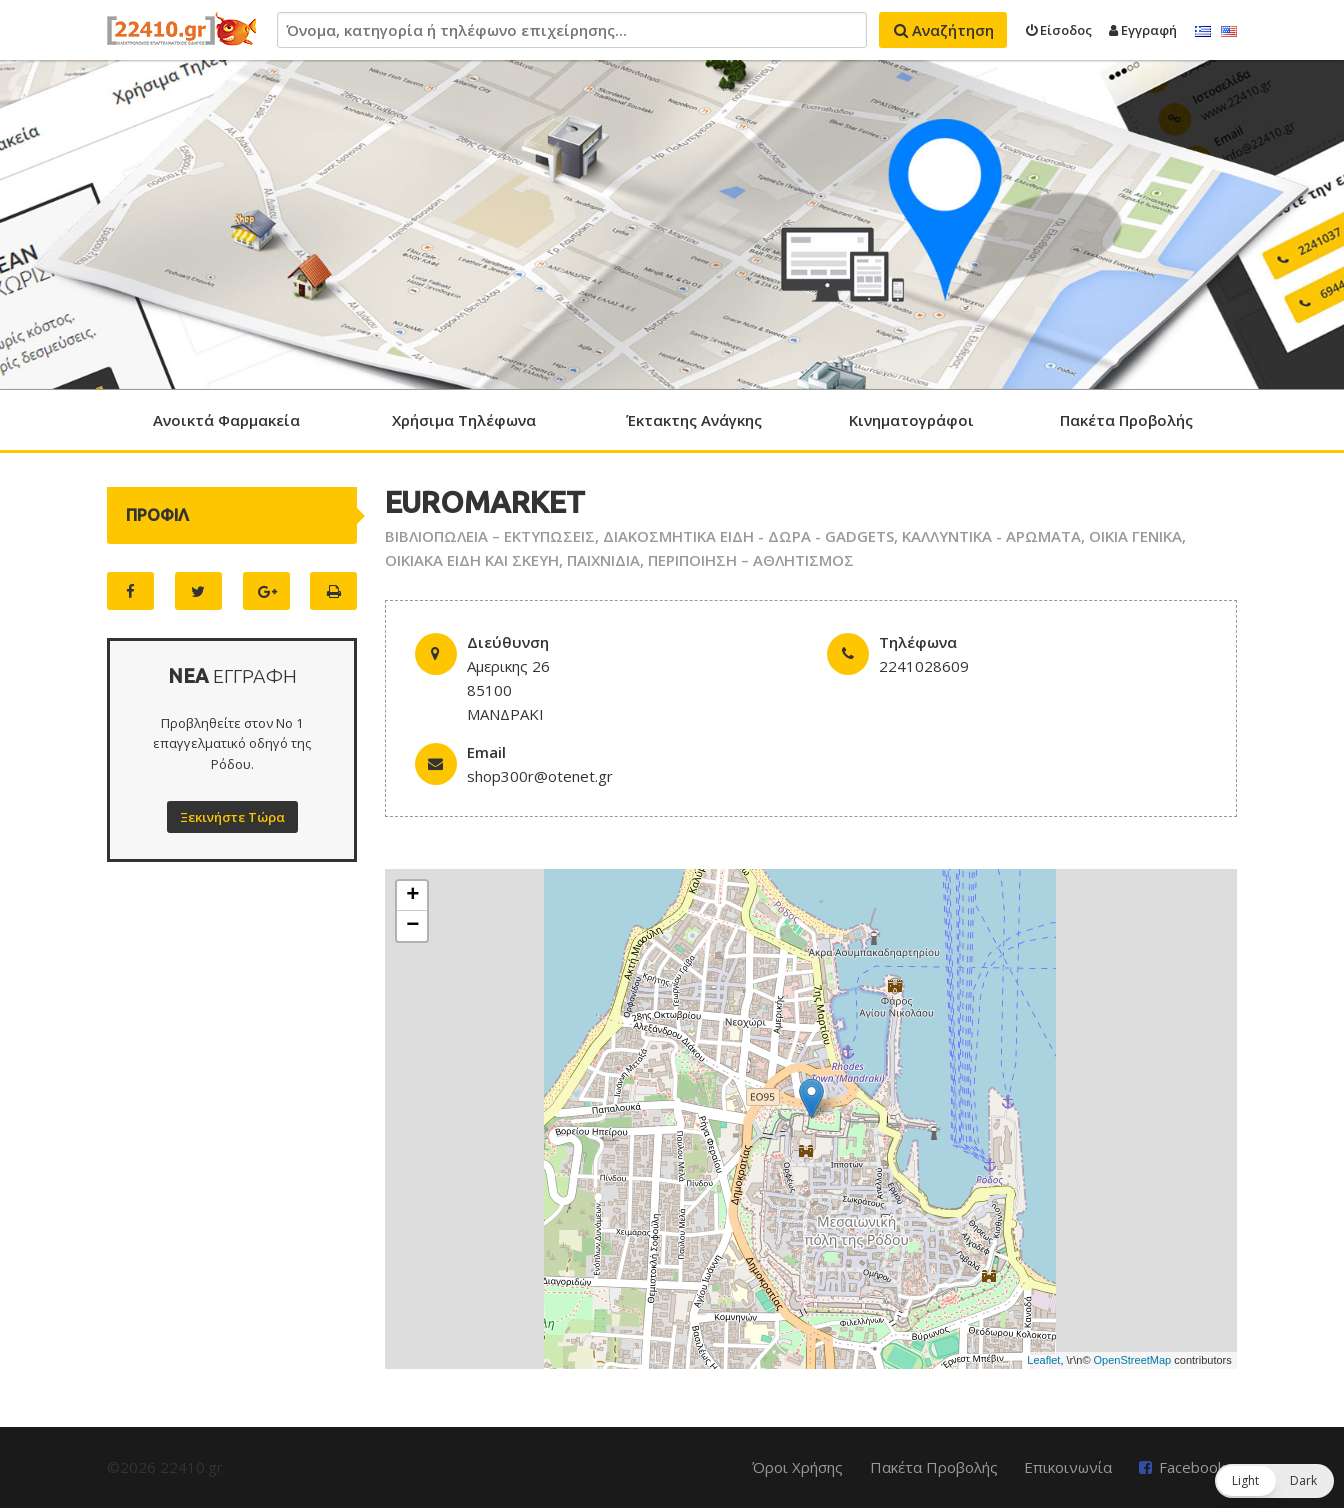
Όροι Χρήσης (797, 1467)
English (1229, 32)
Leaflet (1043, 1360)
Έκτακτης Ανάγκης (694, 420)
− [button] (412, 926)
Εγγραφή (1143, 30)
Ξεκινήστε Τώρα (232, 817)
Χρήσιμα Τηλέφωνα (464, 420)
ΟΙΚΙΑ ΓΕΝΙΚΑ (1135, 536)
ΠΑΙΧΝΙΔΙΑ (603, 560)
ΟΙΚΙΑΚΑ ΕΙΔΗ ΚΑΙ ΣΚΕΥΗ (472, 560)
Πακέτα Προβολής (1126, 420)
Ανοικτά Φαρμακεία (226, 420)
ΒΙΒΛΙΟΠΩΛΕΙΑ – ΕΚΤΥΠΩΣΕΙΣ (490, 536)
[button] (1274, 1481)
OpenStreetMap (1133, 1360)
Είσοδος (1059, 30)
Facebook (1192, 1467)
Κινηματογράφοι (911, 420)
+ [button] (412, 896)
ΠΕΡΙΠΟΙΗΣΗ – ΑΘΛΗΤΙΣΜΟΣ (751, 560)
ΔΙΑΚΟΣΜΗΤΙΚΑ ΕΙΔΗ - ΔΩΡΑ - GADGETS (748, 536)
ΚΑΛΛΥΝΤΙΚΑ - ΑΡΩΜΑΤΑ (991, 536)
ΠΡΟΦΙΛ (157, 515)
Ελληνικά (1203, 32)
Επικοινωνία (1068, 1467)
